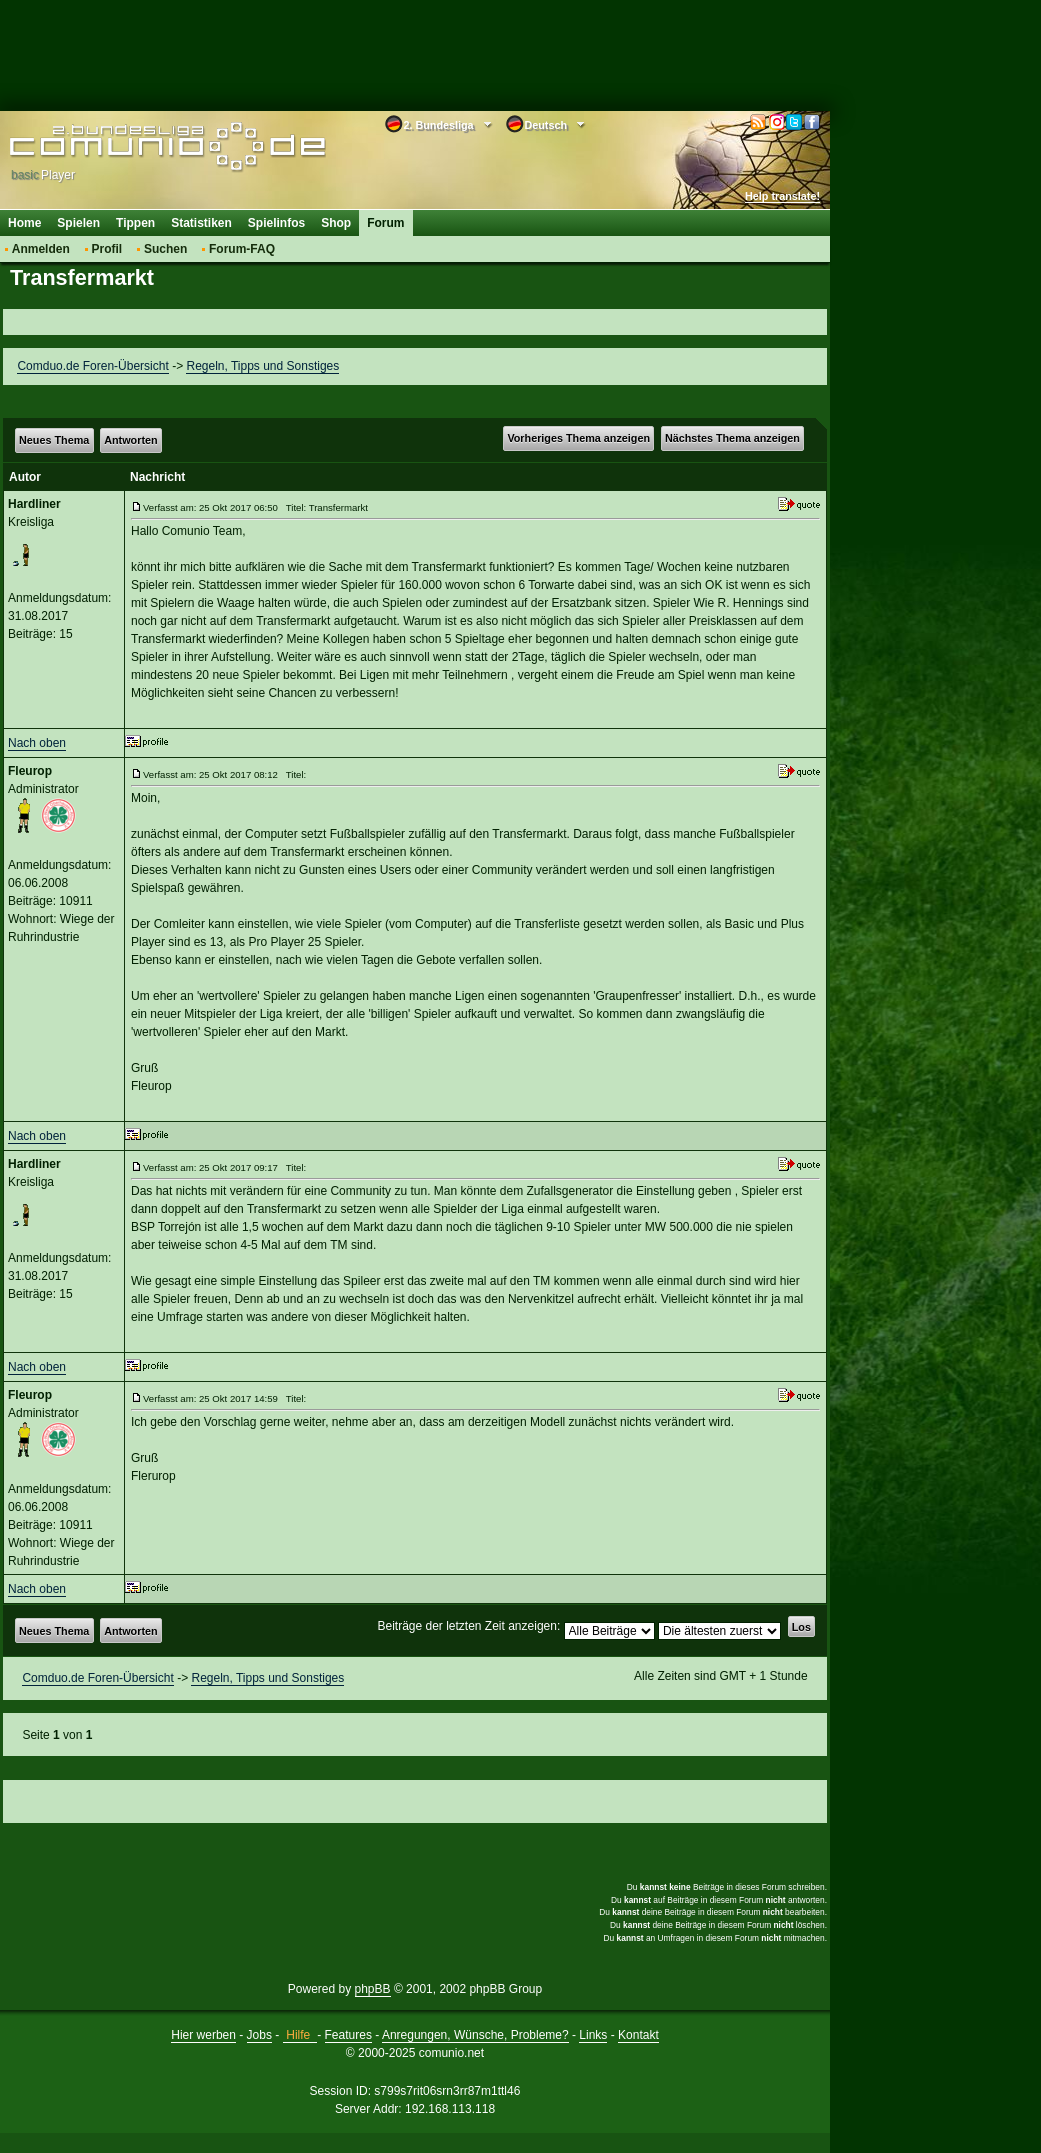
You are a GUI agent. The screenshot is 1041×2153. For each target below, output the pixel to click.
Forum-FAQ (242, 249)
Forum (385, 223)
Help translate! (782, 196)
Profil (107, 249)
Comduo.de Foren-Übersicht (92, 366)
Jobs (259, 2035)
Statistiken (201, 223)
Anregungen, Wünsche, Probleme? (475, 2035)
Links (593, 2035)
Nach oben (37, 743)
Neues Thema (54, 440)
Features (348, 2035)
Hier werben (203, 2035)
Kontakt (638, 2035)
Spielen (78, 223)
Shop (336, 223)
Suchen (165, 249)
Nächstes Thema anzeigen (732, 438)
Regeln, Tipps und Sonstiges (262, 366)
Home (24, 223)
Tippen (135, 223)
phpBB (373, 1989)
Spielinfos (276, 223)
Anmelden (41, 249)
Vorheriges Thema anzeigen (578, 438)
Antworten (130, 440)
